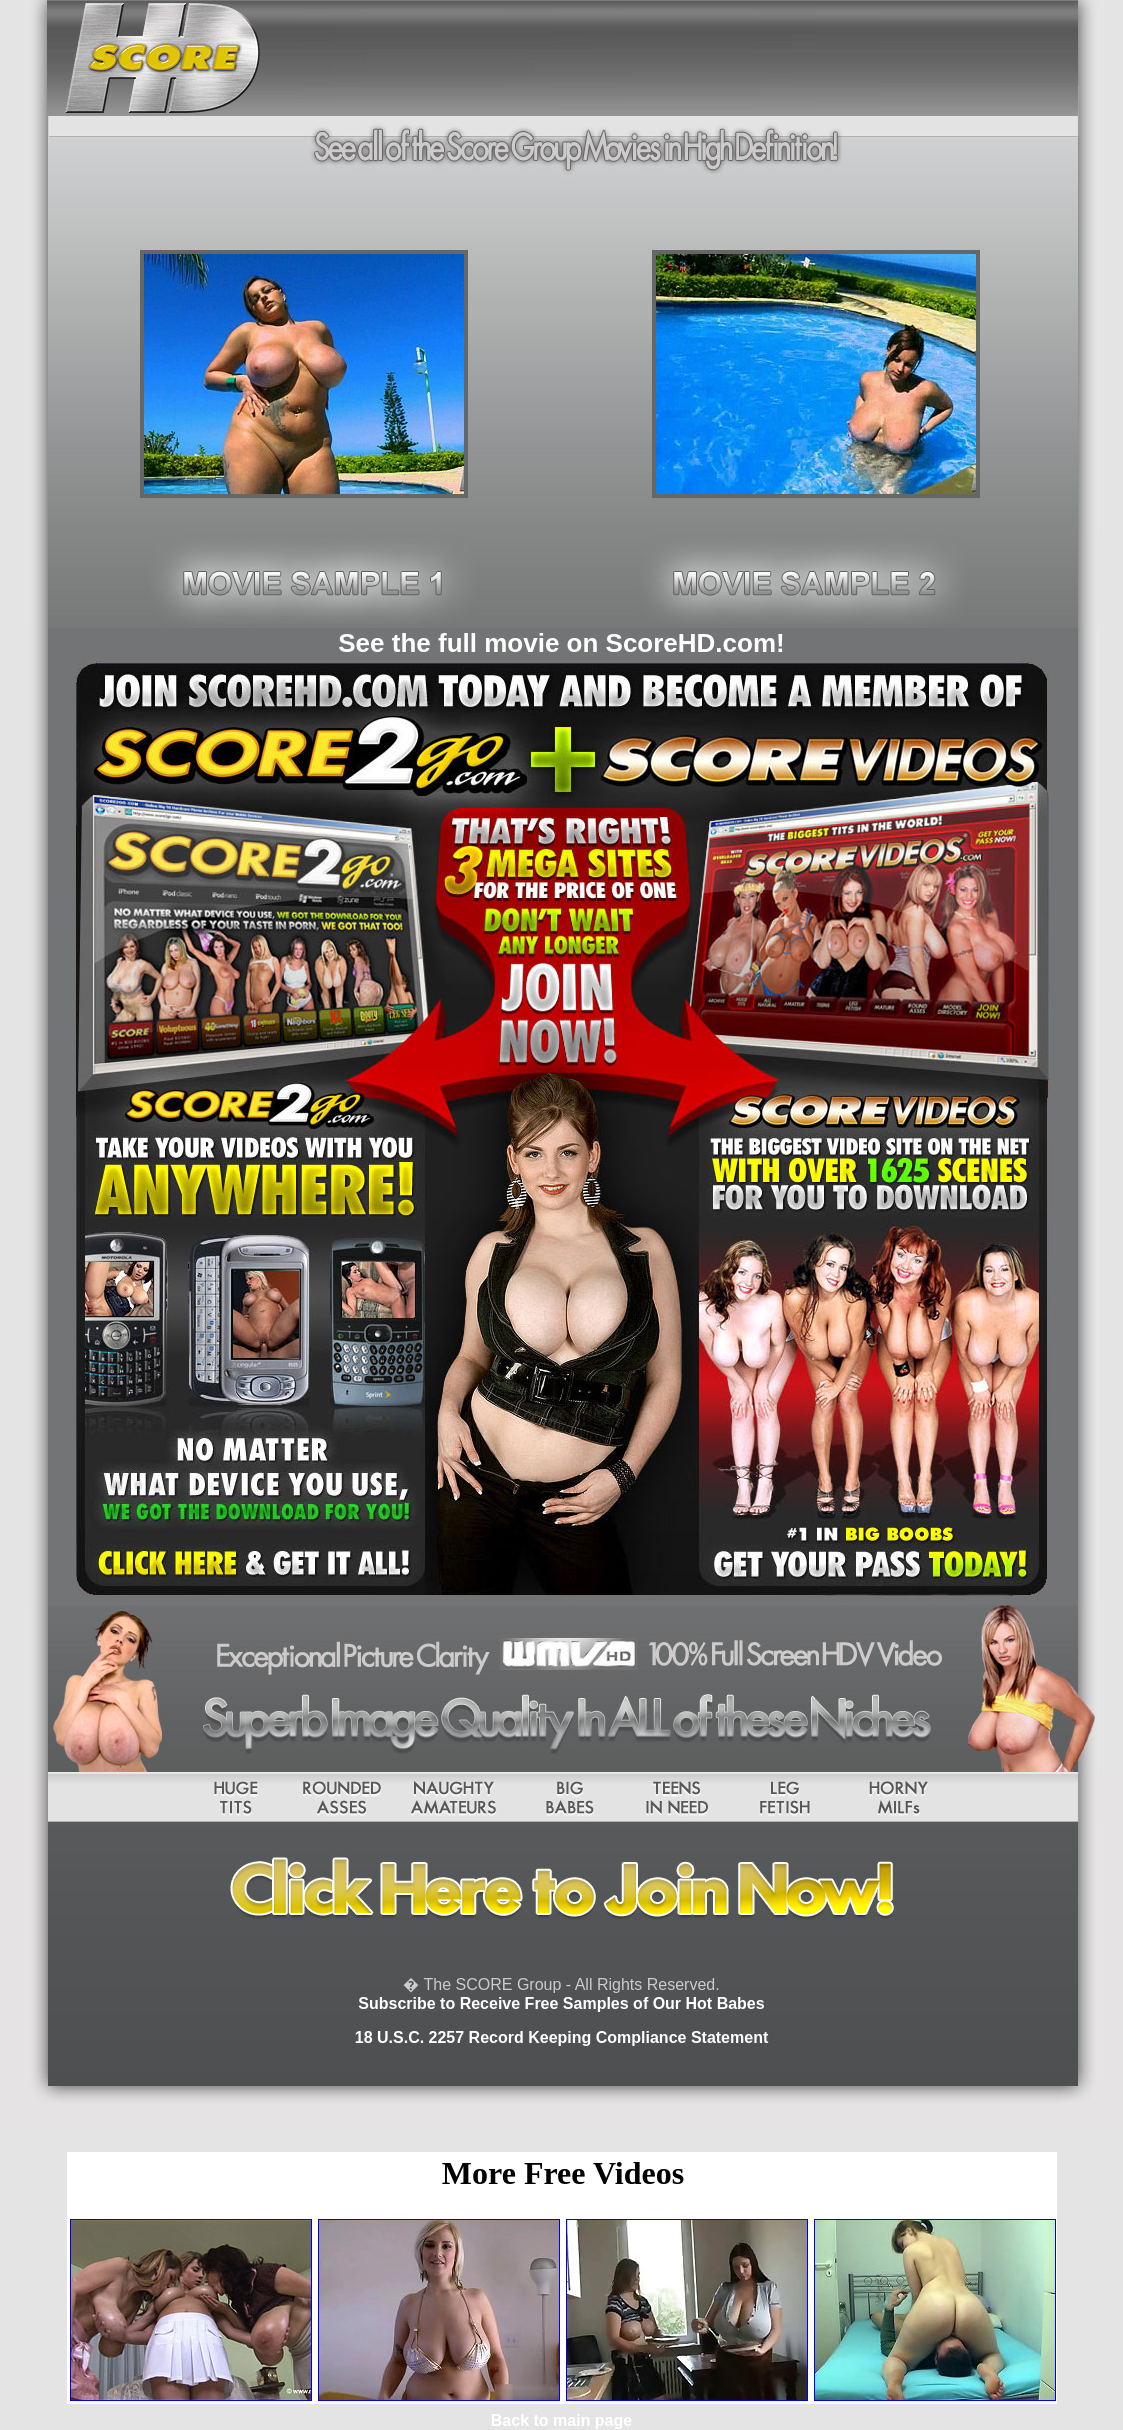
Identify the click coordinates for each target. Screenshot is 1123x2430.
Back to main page (561, 2420)
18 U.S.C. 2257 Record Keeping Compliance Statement (561, 2037)
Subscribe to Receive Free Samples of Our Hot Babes (561, 2003)
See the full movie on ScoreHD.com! (561, 643)
